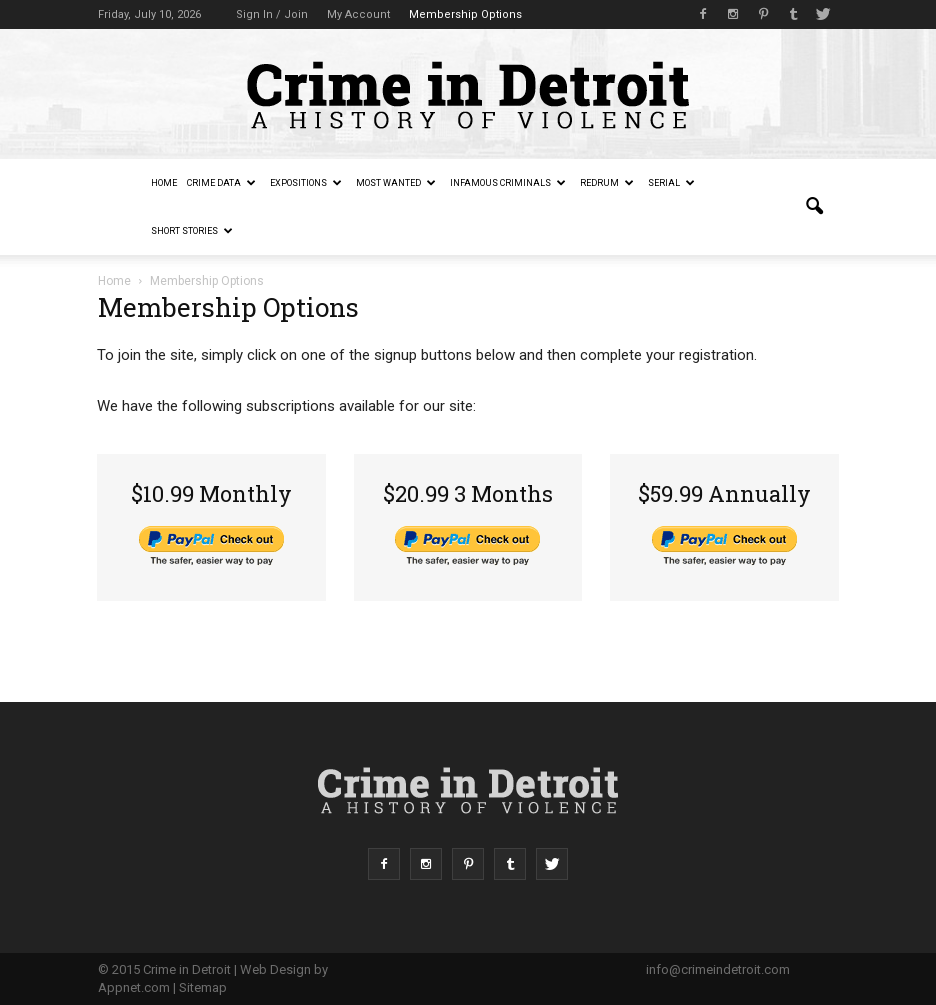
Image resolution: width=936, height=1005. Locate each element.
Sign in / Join (272, 14)
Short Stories (192, 231)
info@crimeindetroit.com (718, 969)
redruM (607, 183)
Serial (671, 183)
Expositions (306, 183)
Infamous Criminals (508, 183)
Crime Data (221, 183)
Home (164, 183)
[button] (814, 207)
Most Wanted (396, 183)
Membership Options (465, 14)
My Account (358, 14)
